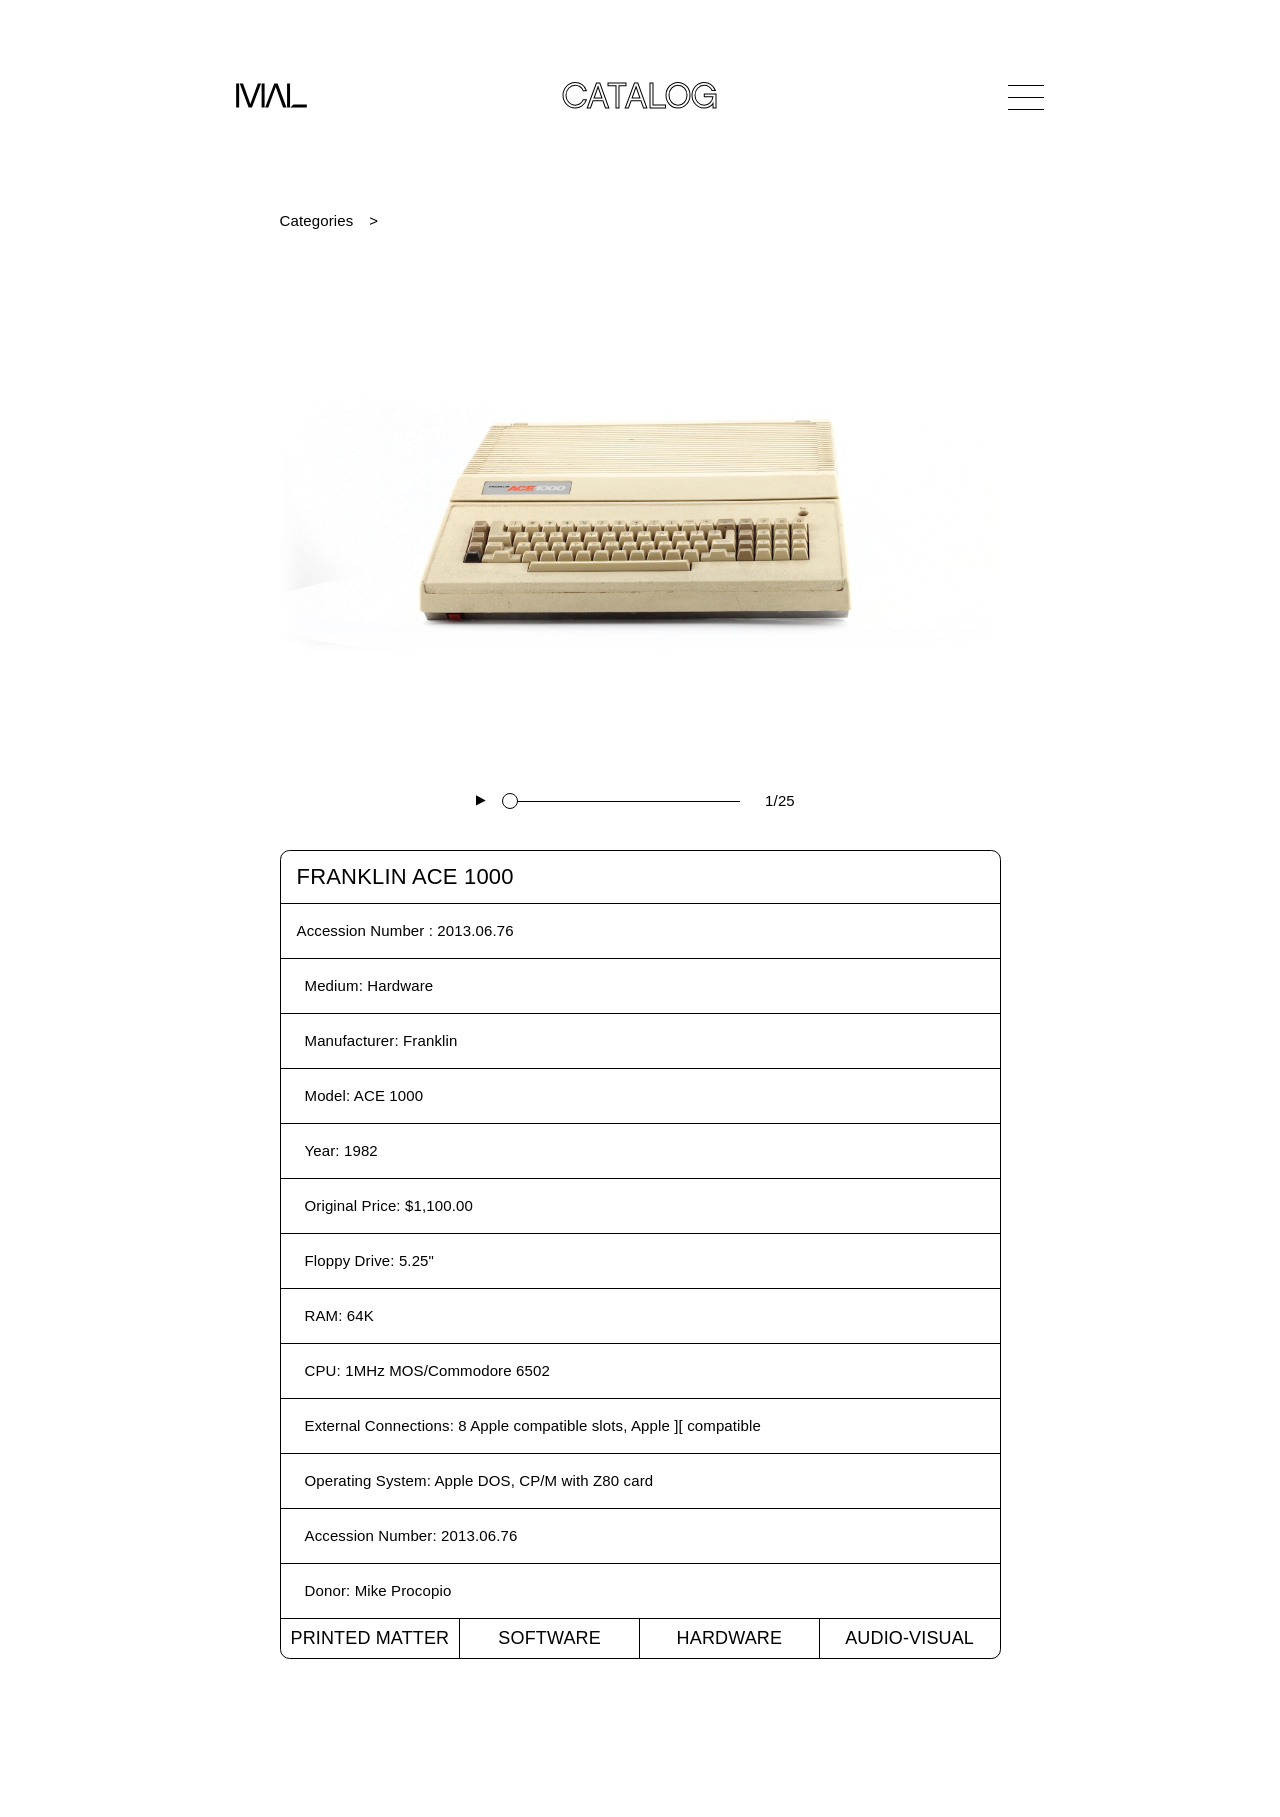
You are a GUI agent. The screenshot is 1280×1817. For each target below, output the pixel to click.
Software (549, 1638)
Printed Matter (369, 1638)
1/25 (780, 800)
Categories (317, 220)
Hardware (730, 1638)
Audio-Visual (909, 1638)
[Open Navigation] (1026, 97)
